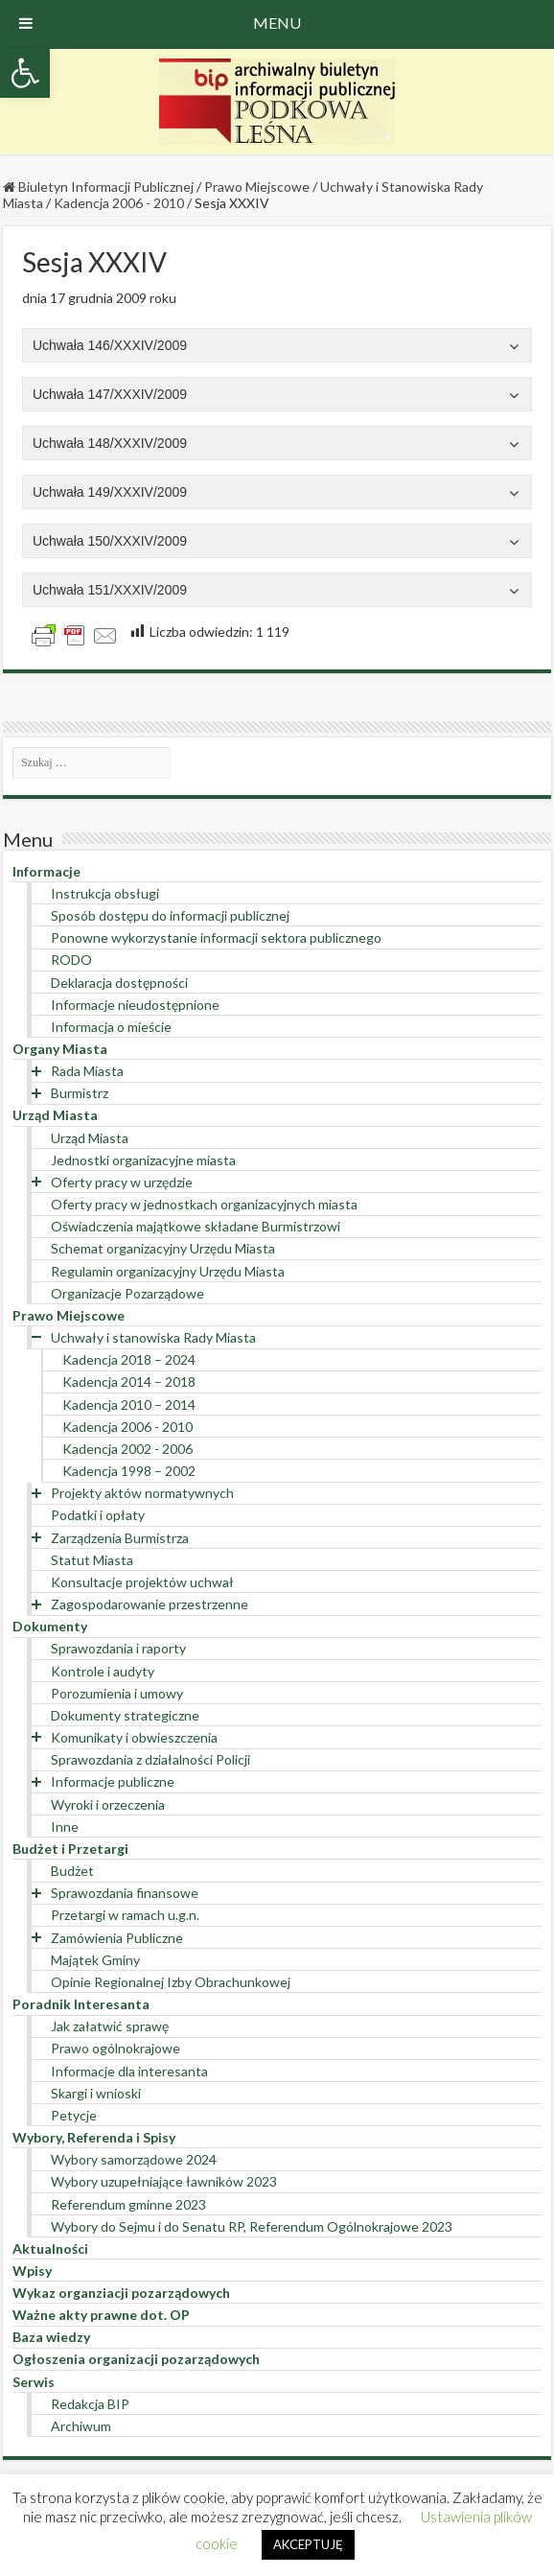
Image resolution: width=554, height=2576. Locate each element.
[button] (25, 73)
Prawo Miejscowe (257, 186)
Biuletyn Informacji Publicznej (98, 186)
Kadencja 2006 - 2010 (119, 203)
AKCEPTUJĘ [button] (308, 2544)
